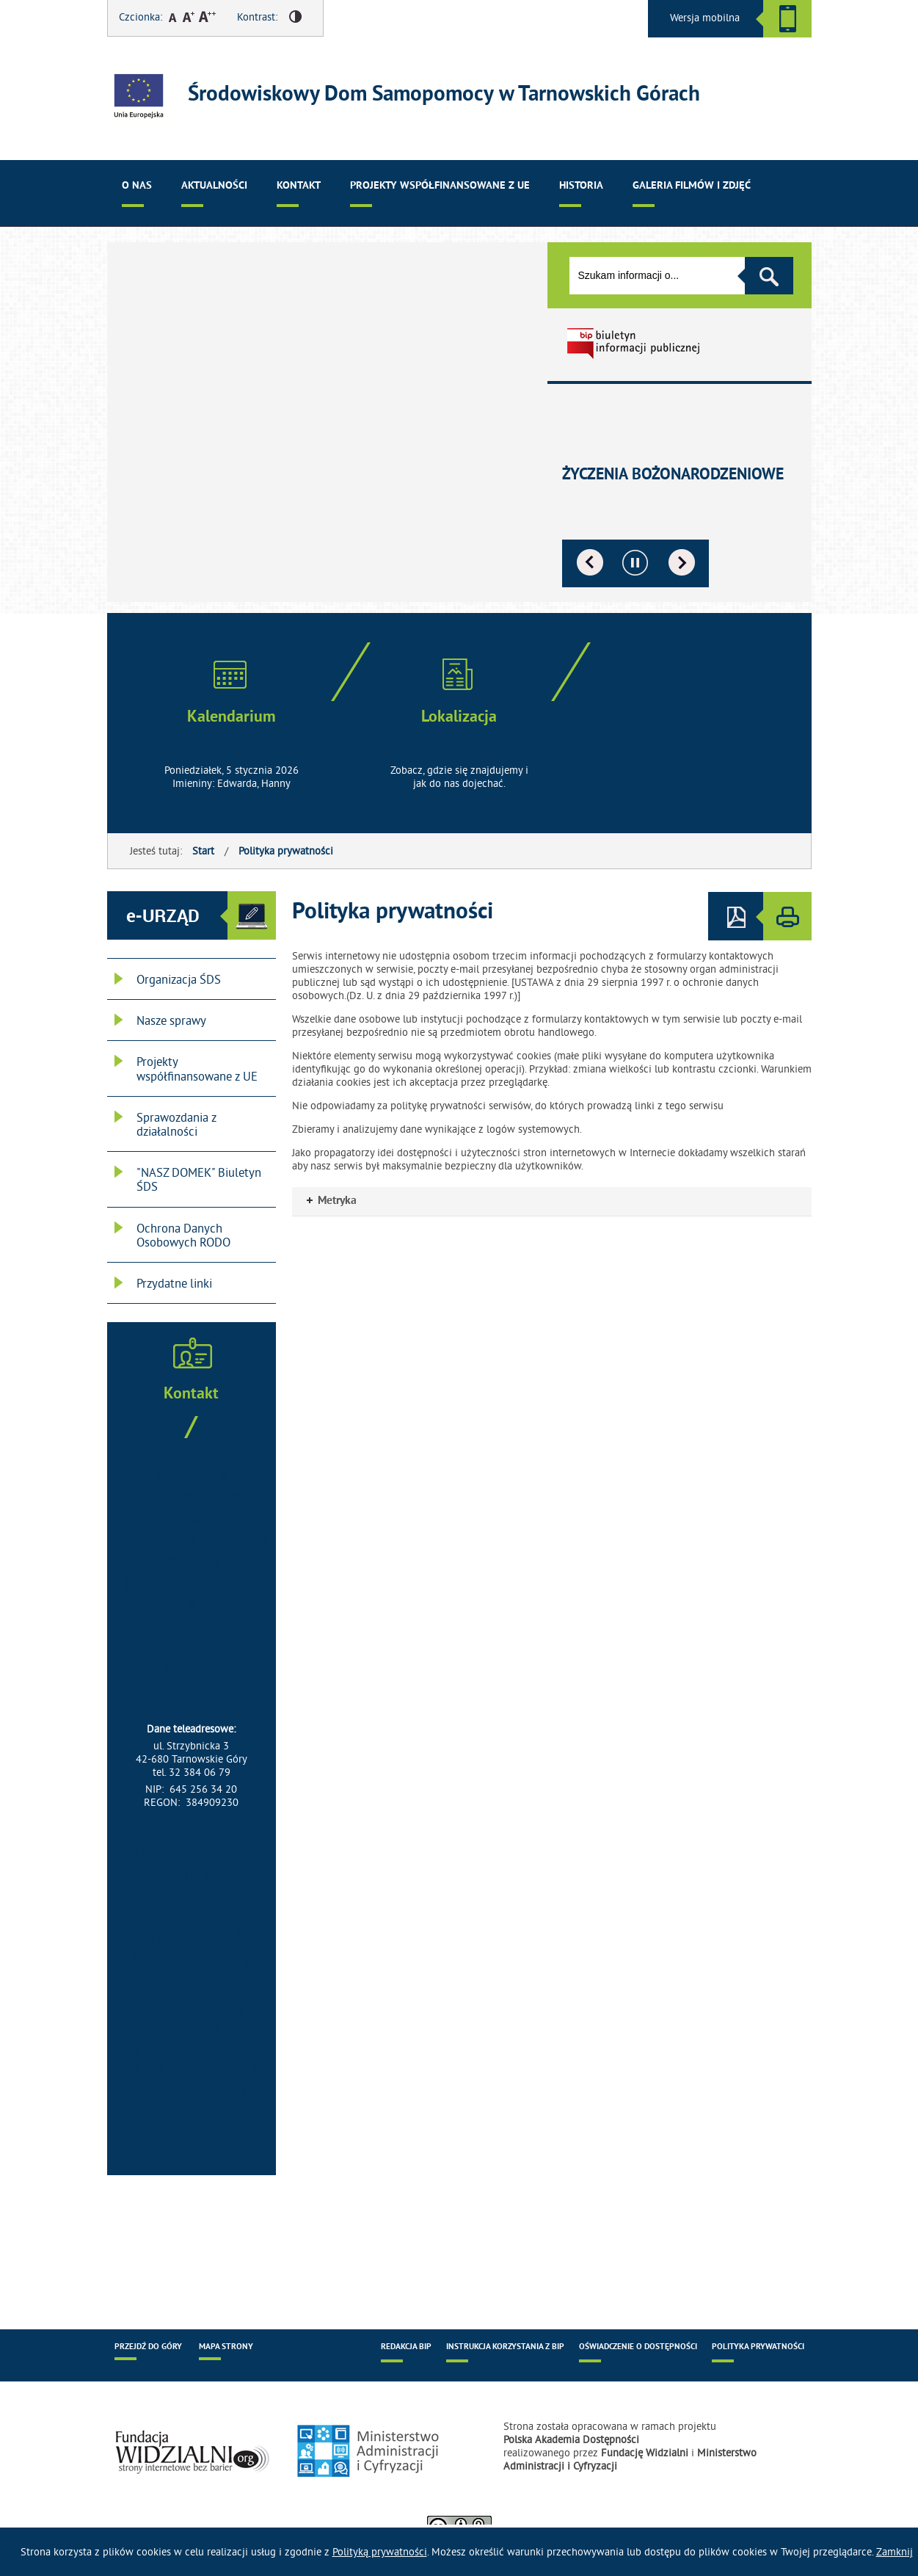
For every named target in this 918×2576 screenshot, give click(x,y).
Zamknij (894, 2551)
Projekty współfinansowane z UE (440, 186)
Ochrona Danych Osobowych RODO (183, 1234)
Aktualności (214, 186)
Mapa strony (226, 2347)
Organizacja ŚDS (178, 979)
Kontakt (299, 186)
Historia (581, 186)
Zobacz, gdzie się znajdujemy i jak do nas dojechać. (459, 776)
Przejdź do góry (148, 2347)
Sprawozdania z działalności (176, 1124)
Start (203, 850)
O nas (137, 186)
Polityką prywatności (379, 2551)
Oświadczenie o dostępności (638, 2347)
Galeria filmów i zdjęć (692, 186)
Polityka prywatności (285, 850)
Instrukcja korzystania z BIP (505, 2347)
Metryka (332, 1201)
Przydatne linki (174, 1283)
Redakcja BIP (406, 2347)
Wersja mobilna (705, 17)
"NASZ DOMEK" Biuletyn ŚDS (198, 1179)
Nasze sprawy (171, 1020)
